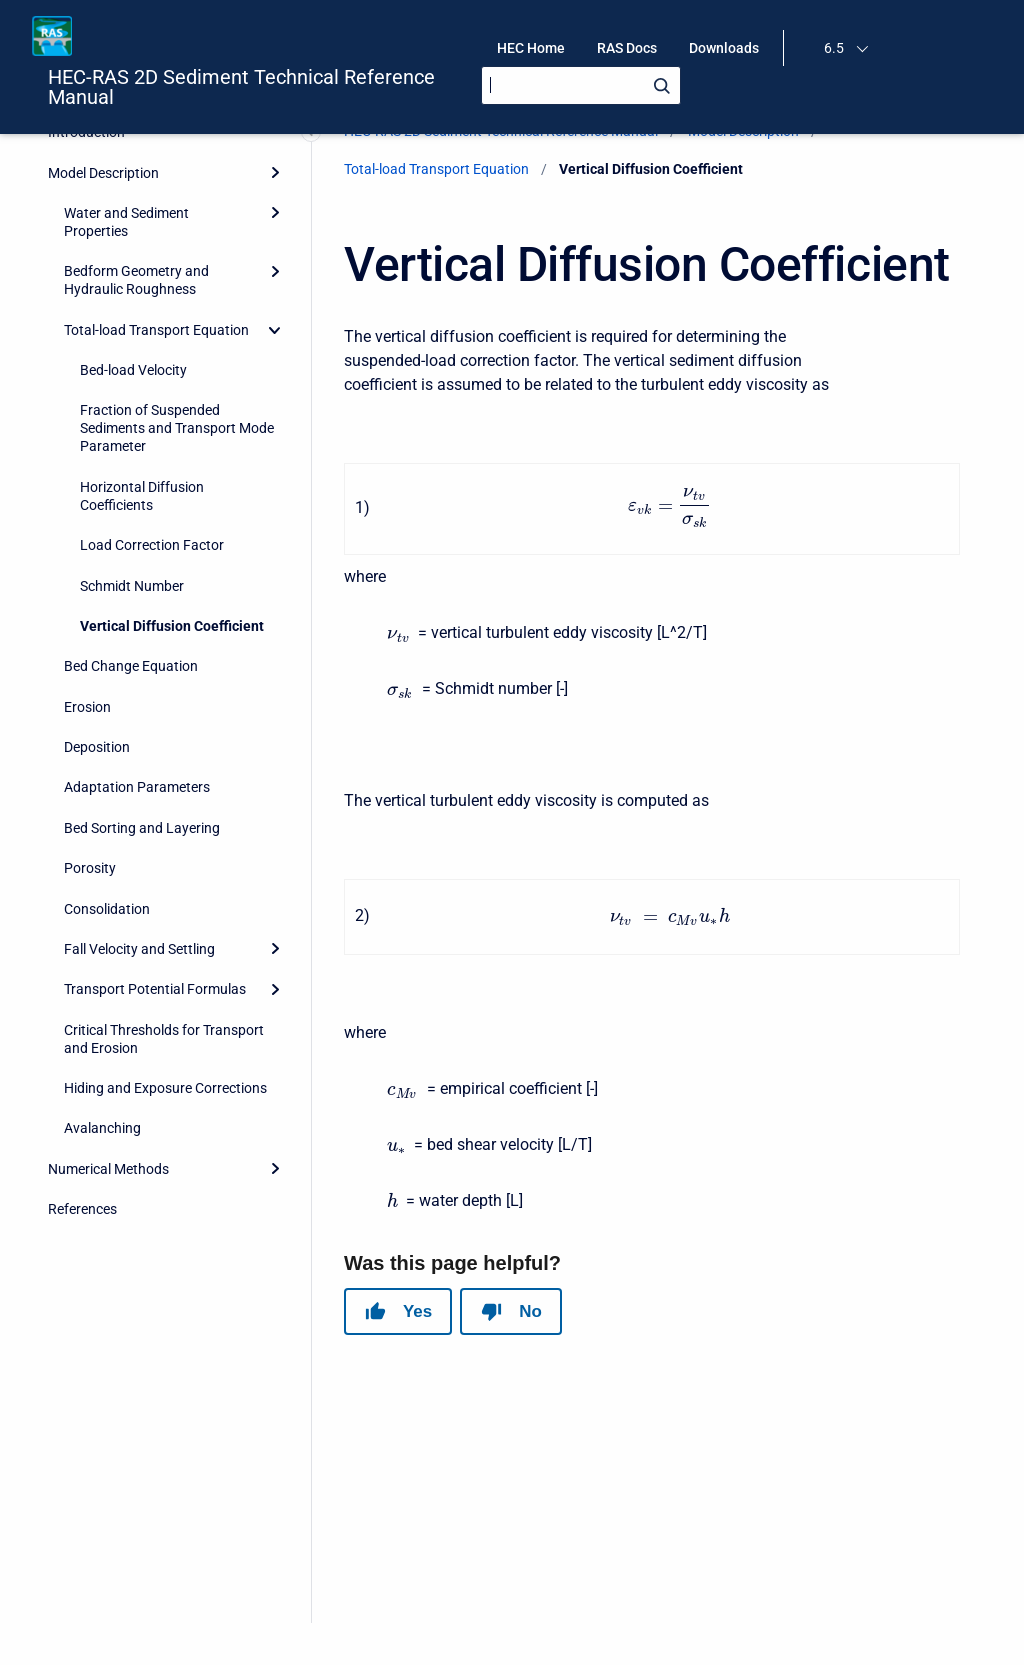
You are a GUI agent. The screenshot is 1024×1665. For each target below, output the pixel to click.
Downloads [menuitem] (724, 48)
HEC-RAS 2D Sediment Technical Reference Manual (241, 87)
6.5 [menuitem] (834, 48)
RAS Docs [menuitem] (627, 48)
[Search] (581, 85)
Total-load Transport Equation (436, 169)
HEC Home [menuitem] (531, 48)
